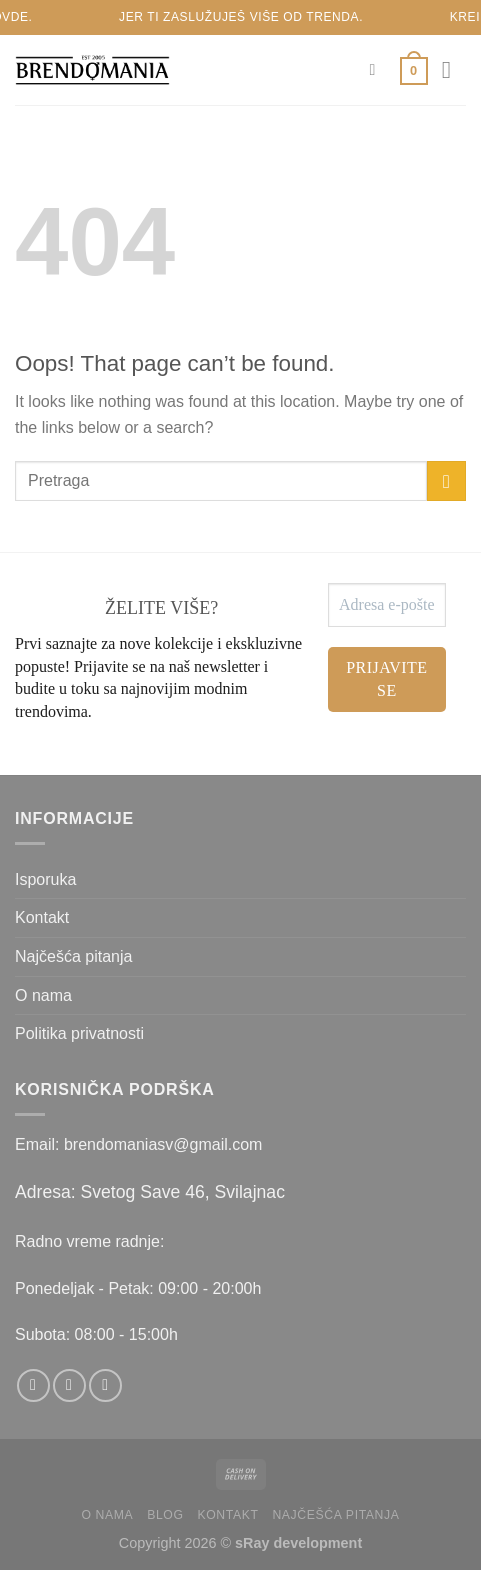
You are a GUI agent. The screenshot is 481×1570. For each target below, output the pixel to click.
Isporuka (45, 879)
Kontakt (42, 917)
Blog (165, 1515)
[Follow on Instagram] (69, 1385)
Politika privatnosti (79, 1033)
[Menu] (454, 69)
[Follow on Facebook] (33, 1385)
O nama (43, 995)
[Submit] (446, 480)
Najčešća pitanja (73, 956)
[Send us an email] (105, 1385)
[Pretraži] (378, 69)
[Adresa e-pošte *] (387, 605)
